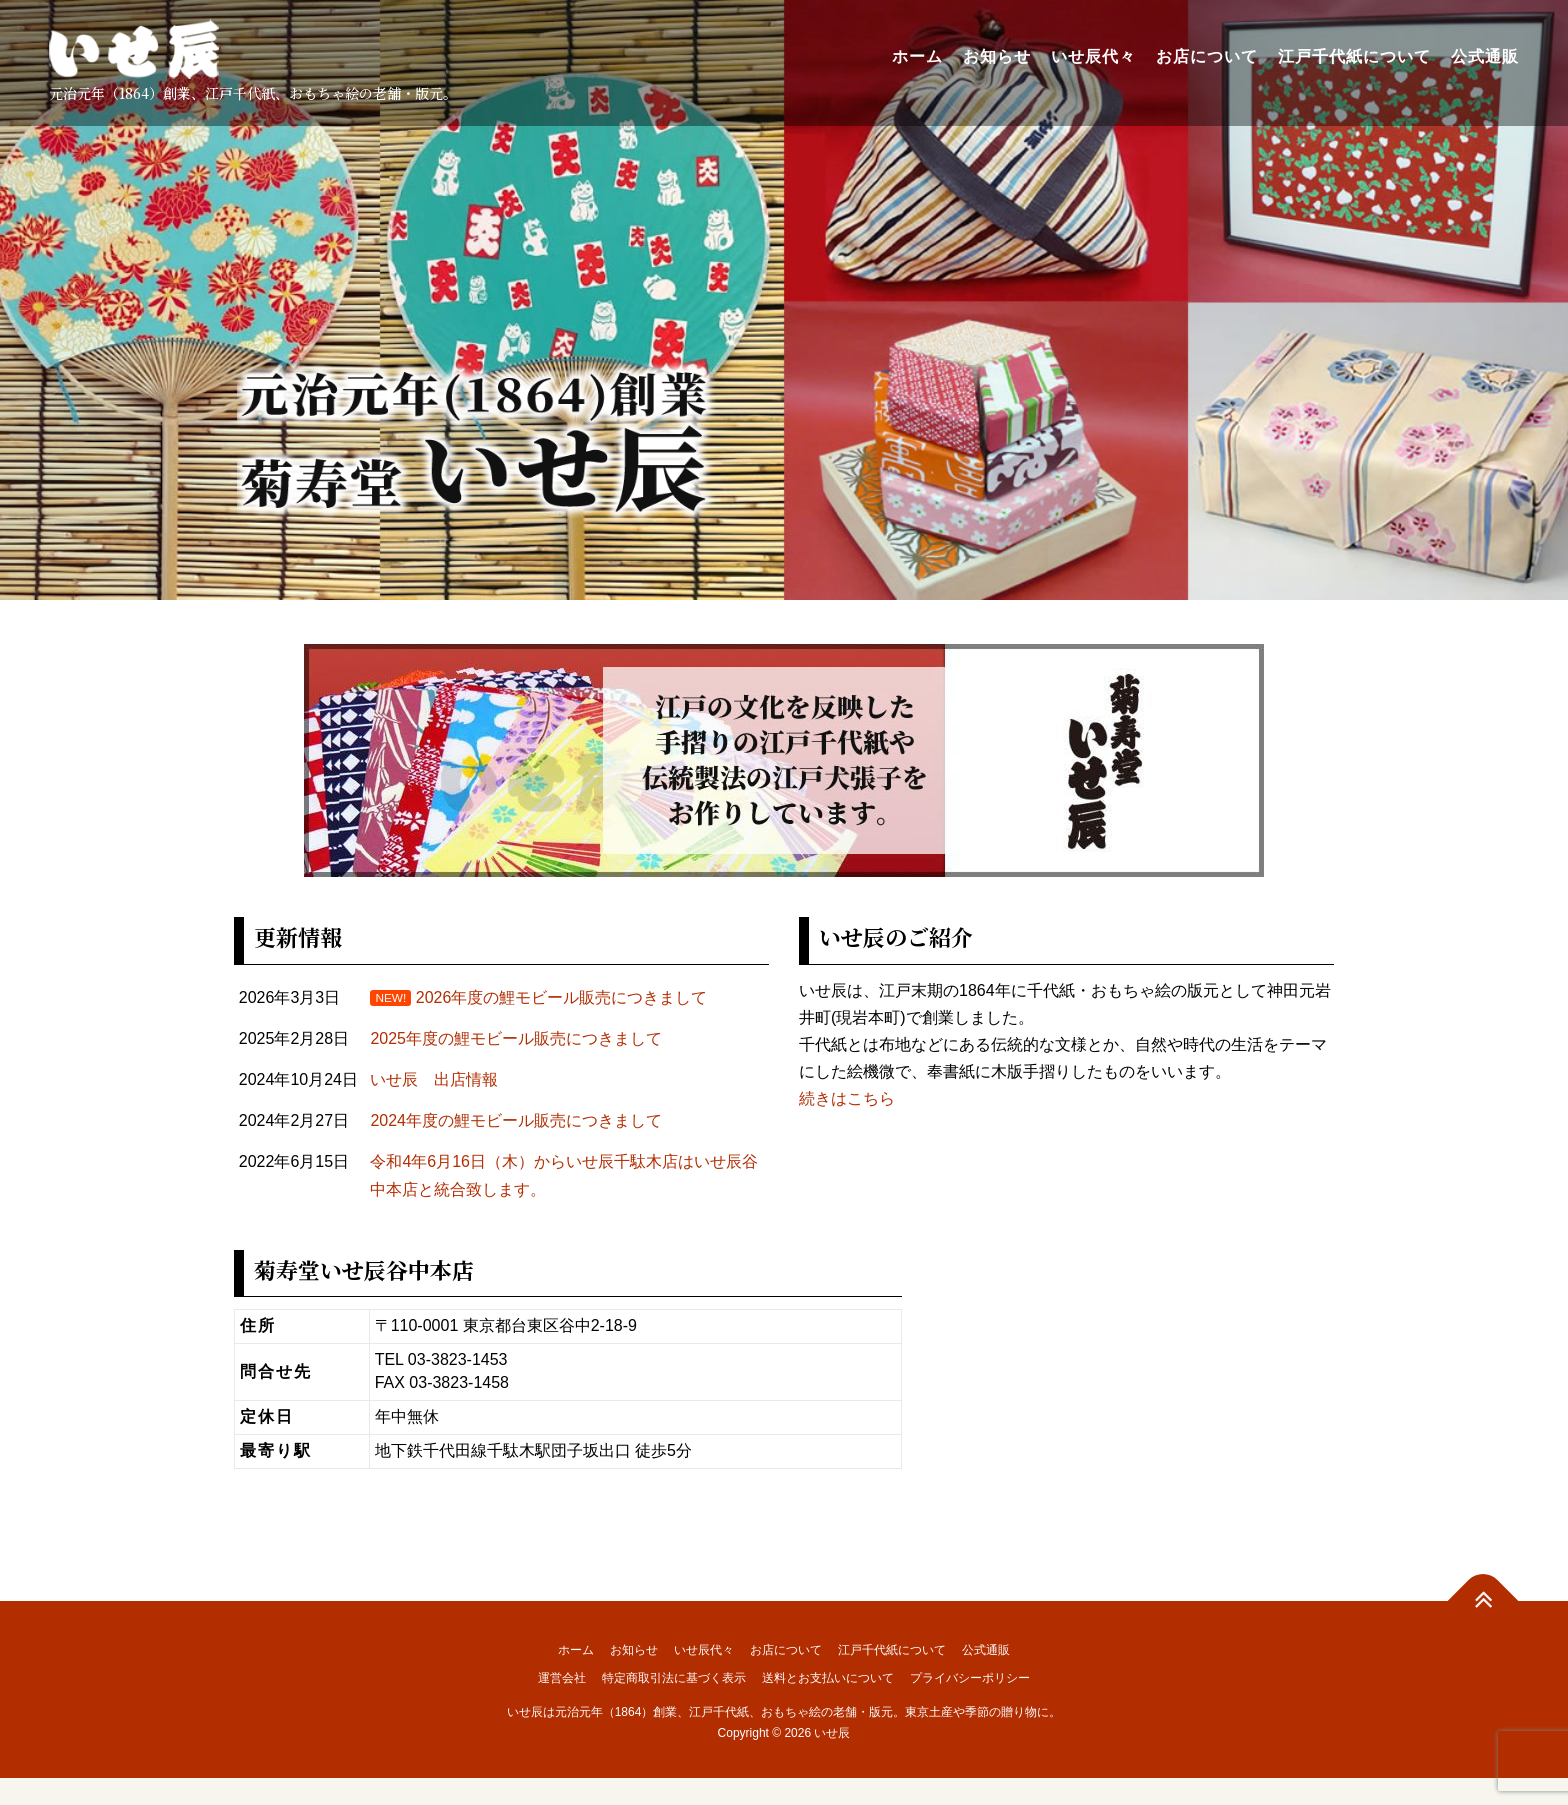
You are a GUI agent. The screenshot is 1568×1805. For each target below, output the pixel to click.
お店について (1206, 57)
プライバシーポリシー (970, 1678)
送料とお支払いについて (828, 1678)
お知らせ (996, 57)
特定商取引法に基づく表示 (674, 1678)
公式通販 (1484, 57)
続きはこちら (847, 1098)
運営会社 (562, 1678)
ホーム (916, 57)
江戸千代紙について (1353, 57)
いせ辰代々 (1092, 57)
